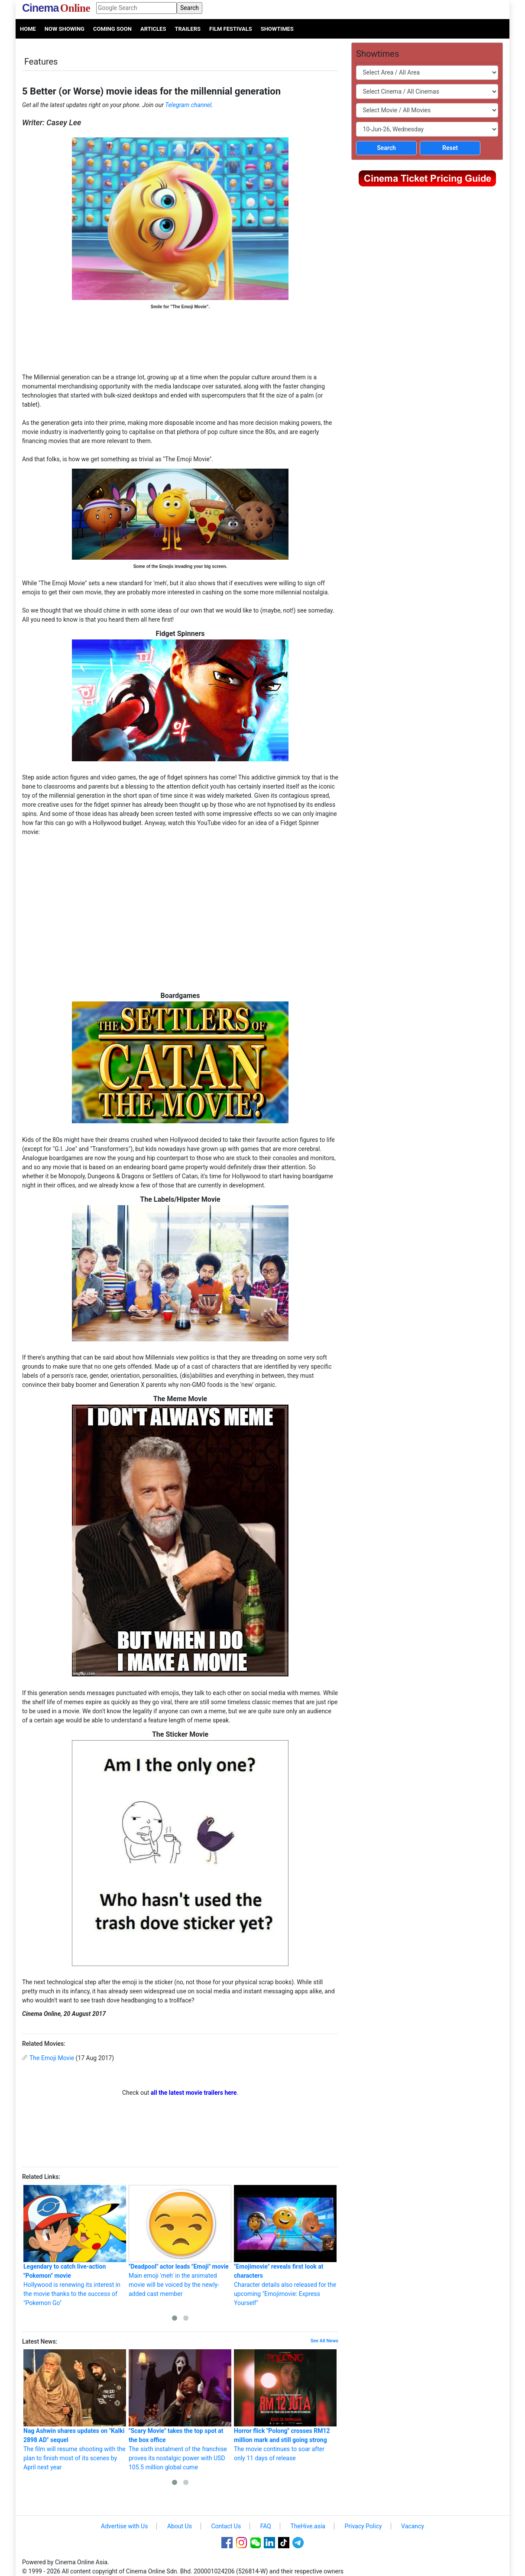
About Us (179, 2526)
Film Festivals (230, 29)
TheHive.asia (307, 2526)
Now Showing (64, 29)
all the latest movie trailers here (194, 2092)
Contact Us (226, 2526)
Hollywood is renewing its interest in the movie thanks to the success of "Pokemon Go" (74, 2245)
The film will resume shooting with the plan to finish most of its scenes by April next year (74, 2410)
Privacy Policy (363, 2526)
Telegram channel (188, 104)
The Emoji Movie (51, 2057)
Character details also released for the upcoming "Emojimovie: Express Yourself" (285, 2245)
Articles (153, 29)
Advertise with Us (124, 2526)
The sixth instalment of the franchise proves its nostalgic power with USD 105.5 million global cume (180, 2410)
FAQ (265, 2526)
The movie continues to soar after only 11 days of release (285, 2405)
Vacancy (412, 2526)
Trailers (188, 29)
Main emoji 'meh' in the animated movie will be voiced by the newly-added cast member (180, 2241)
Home (28, 29)
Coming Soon (112, 29)
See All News (324, 2341)
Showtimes (277, 29)
